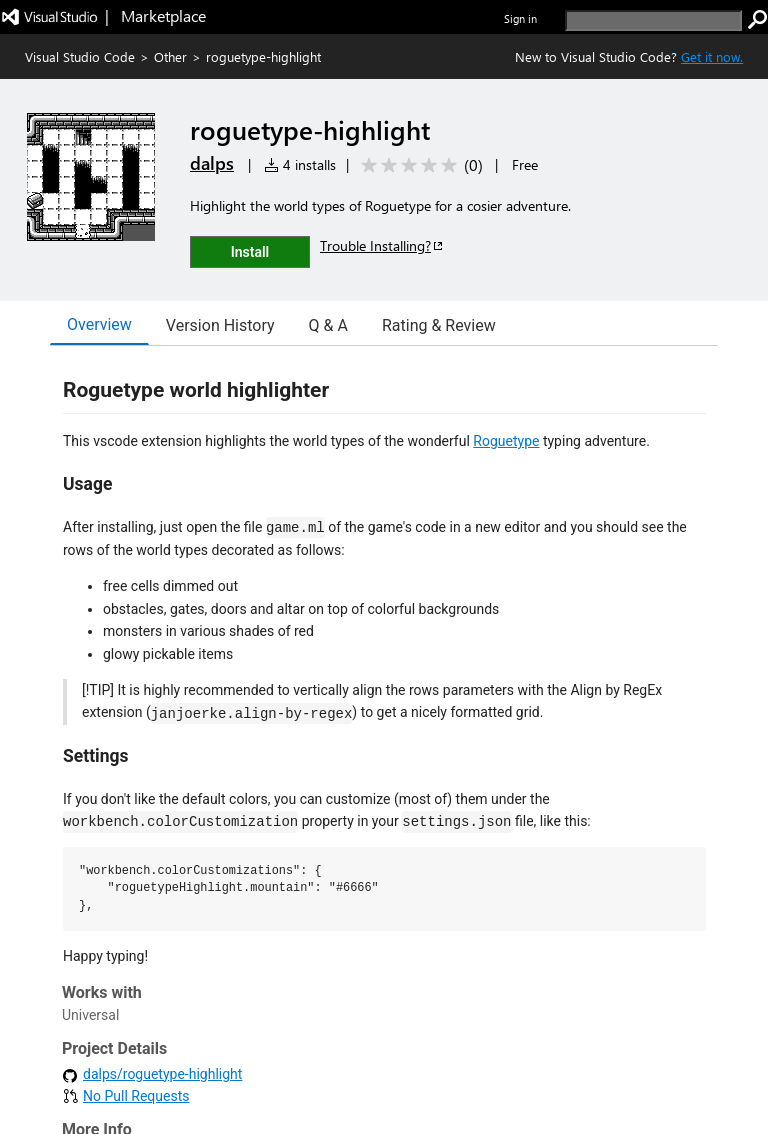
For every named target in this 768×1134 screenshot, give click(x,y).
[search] (653, 20)
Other (170, 56)
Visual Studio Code (80, 56)
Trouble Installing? (382, 245)
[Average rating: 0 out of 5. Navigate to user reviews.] (418, 165)
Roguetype (506, 441)
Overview (99, 324)
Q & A (328, 325)
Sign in (520, 18)
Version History (220, 325)
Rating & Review (439, 325)
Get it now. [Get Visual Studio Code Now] (712, 56)
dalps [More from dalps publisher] (212, 163)
